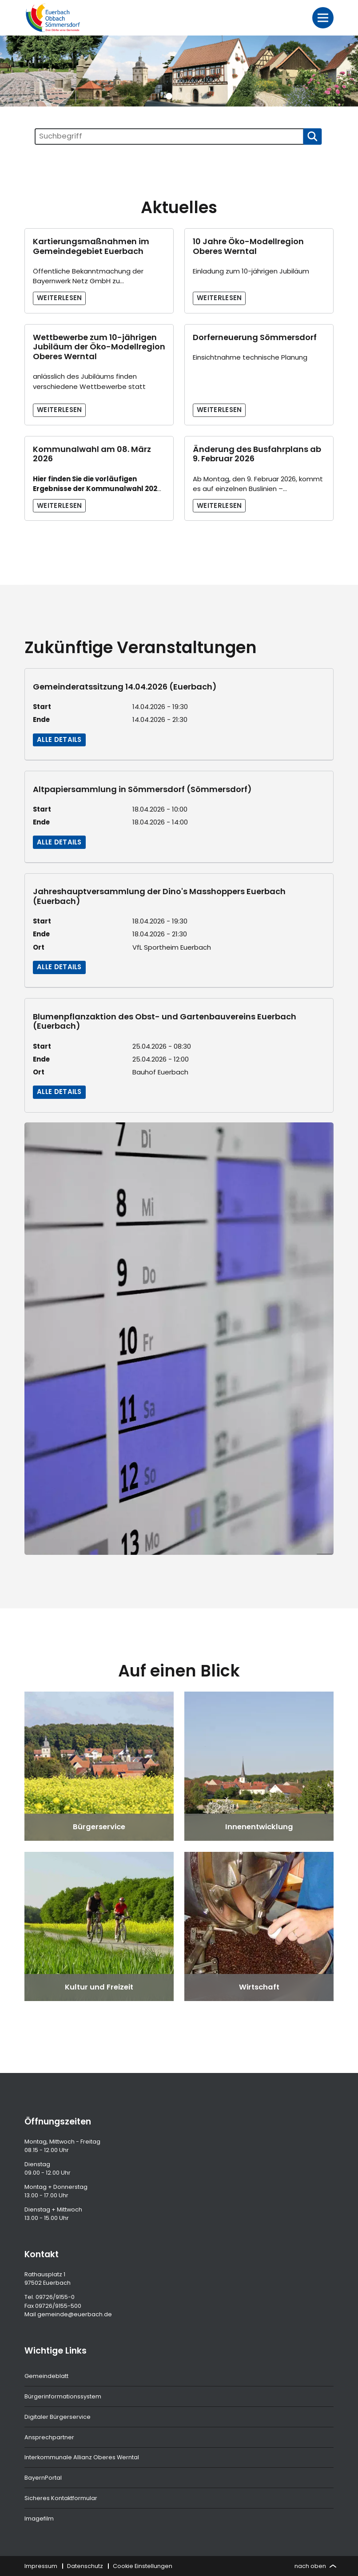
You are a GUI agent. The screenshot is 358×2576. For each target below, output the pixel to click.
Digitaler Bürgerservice (57, 2417)
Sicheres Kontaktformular (60, 2498)
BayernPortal (43, 2477)
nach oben (314, 2566)
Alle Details (59, 739)
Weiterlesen (59, 297)
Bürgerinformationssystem (62, 2396)
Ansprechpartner (49, 2437)
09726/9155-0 (55, 2297)
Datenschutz (85, 2566)
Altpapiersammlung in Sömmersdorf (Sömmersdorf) (142, 789)
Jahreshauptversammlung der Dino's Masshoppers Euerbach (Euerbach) (159, 896)
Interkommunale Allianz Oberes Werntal (81, 2457)
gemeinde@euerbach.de (74, 2314)
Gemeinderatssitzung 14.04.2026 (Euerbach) (124, 686)
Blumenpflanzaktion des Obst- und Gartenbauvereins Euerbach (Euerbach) (164, 1021)
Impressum (40, 2566)
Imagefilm (39, 2518)
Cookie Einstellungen (142, 2566)
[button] (169, 96)
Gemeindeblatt (46, 2376)
